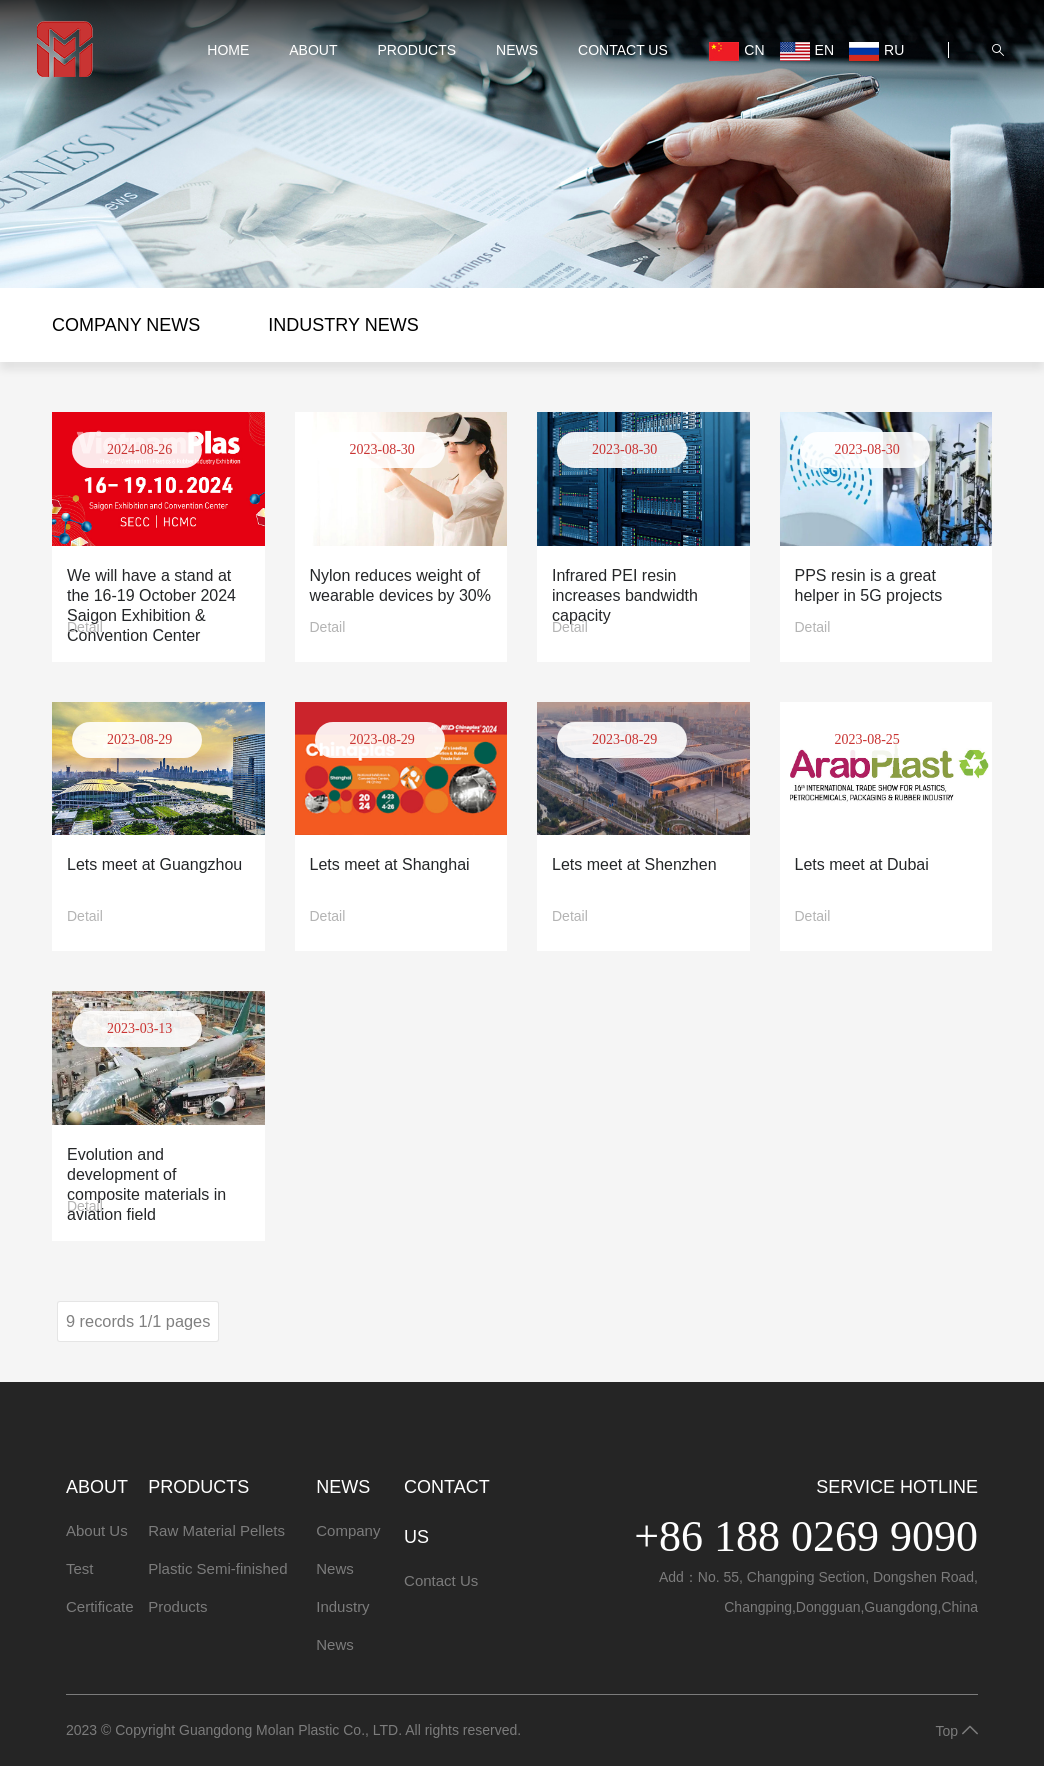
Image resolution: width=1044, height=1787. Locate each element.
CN (723, 52)
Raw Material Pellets (216, 1551)
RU (723, 92)
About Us (97, 1551)
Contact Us (614, 71)
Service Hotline (897, 1508)
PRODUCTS (419, 48)
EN (794, 52)
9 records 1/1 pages (145, 1341)
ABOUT (316, 48)
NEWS (520, 48)
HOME (231, 48)
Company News (126, 325)
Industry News (343, 325)
